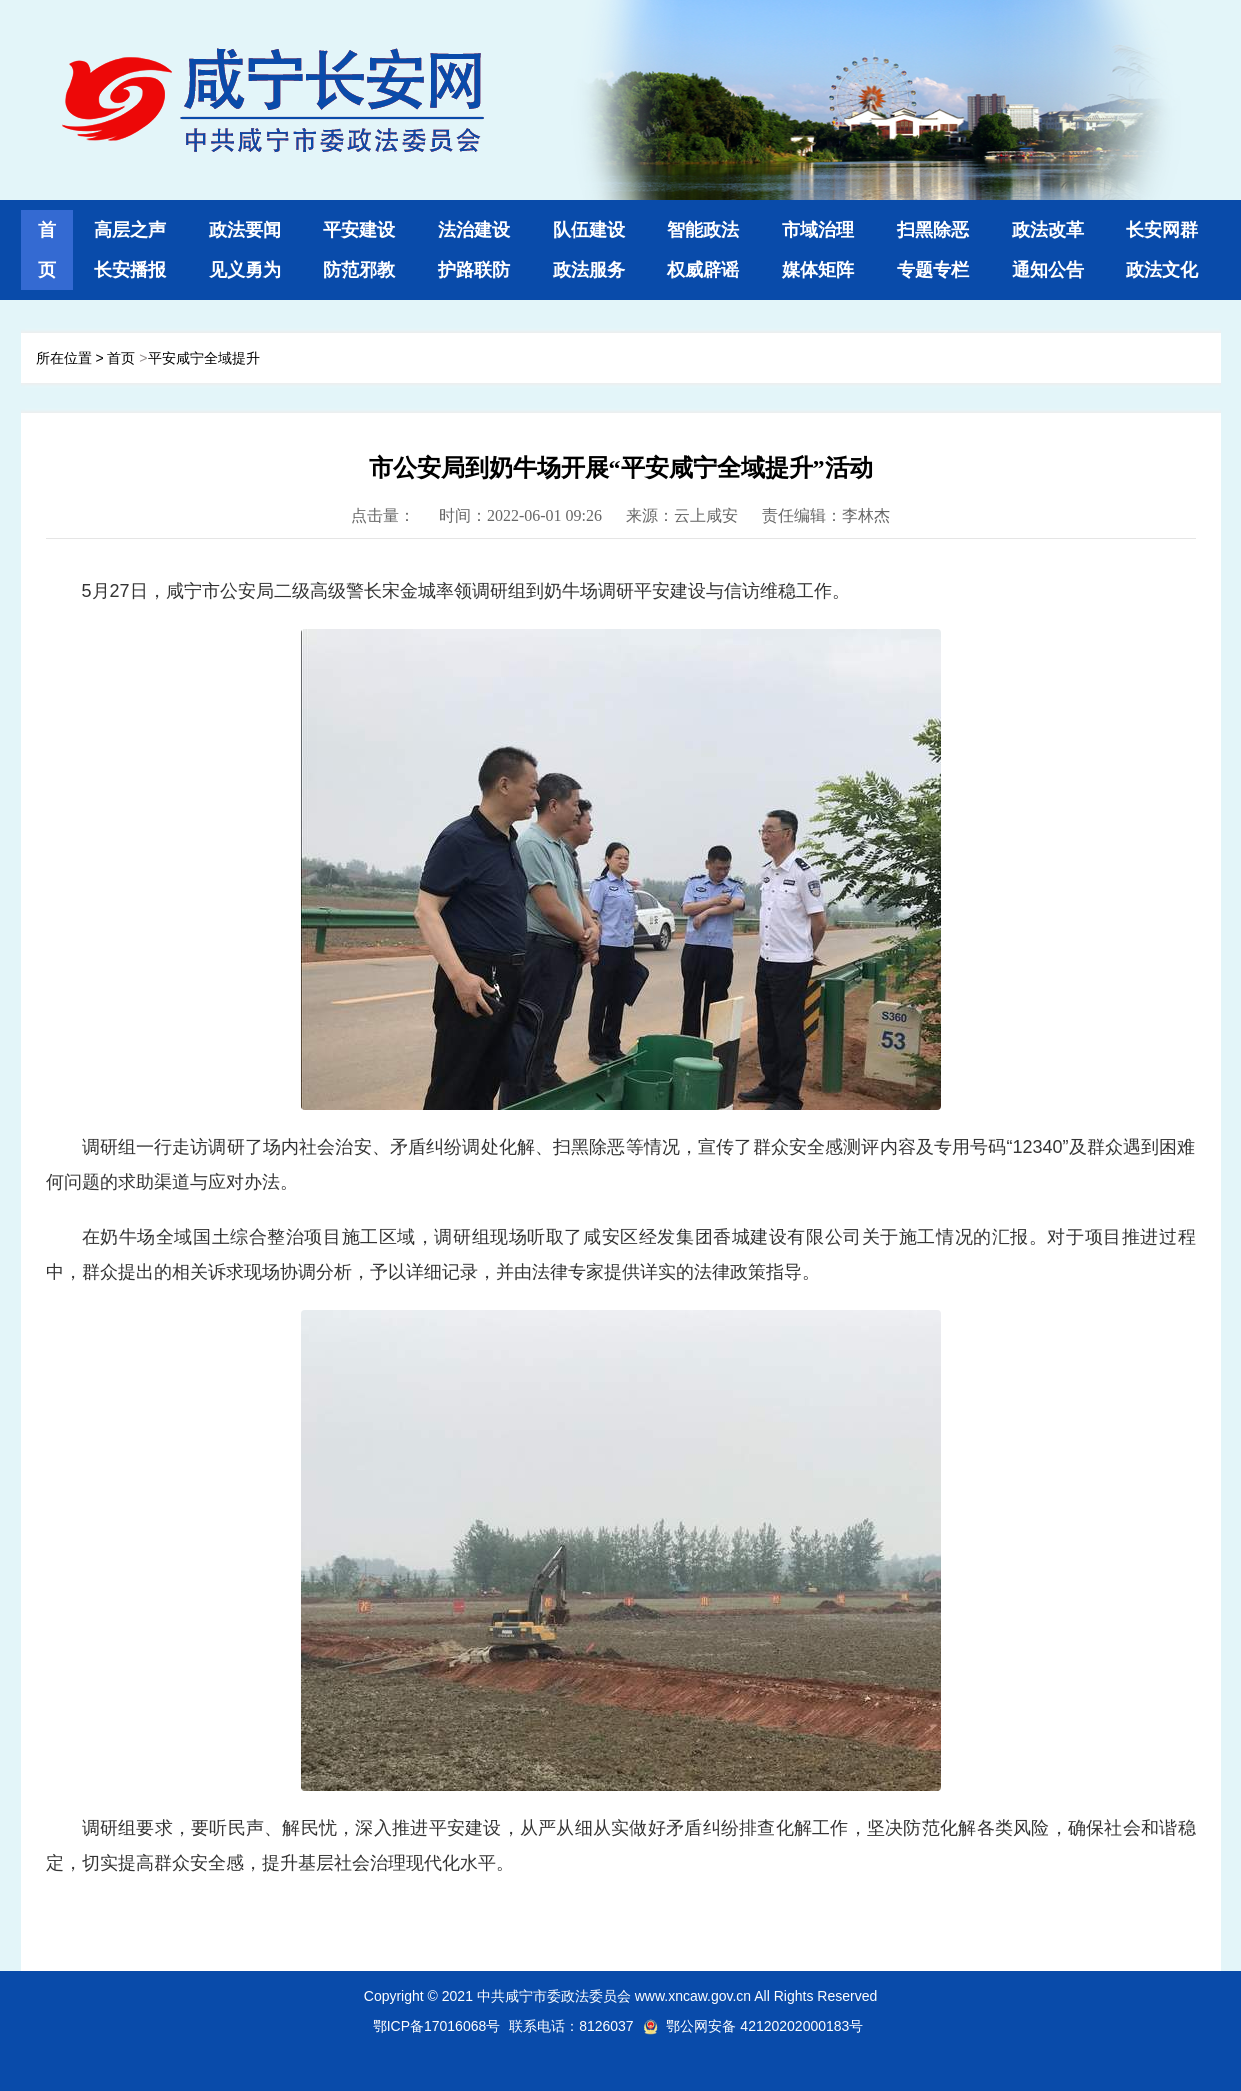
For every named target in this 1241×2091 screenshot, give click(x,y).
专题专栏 (933, 270)
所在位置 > (70, 358)
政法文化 (1162, 270)
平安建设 (359, 230)
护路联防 (474, 270)
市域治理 (818, 230)
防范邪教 (359, 270)
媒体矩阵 (818, 270)
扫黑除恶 (933, 230)
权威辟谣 (703, 270)
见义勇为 (245, 270)
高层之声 (130, 230)
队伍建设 (589, 230)
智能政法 (703, 230)
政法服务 (589, 270)
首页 (123, 358)
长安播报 (130, 270)
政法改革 (1048, 230)
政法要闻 (245, 230)
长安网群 (1162, 230)
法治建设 (474, 230)
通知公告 (1048, 270)
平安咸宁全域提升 (204, 358)
